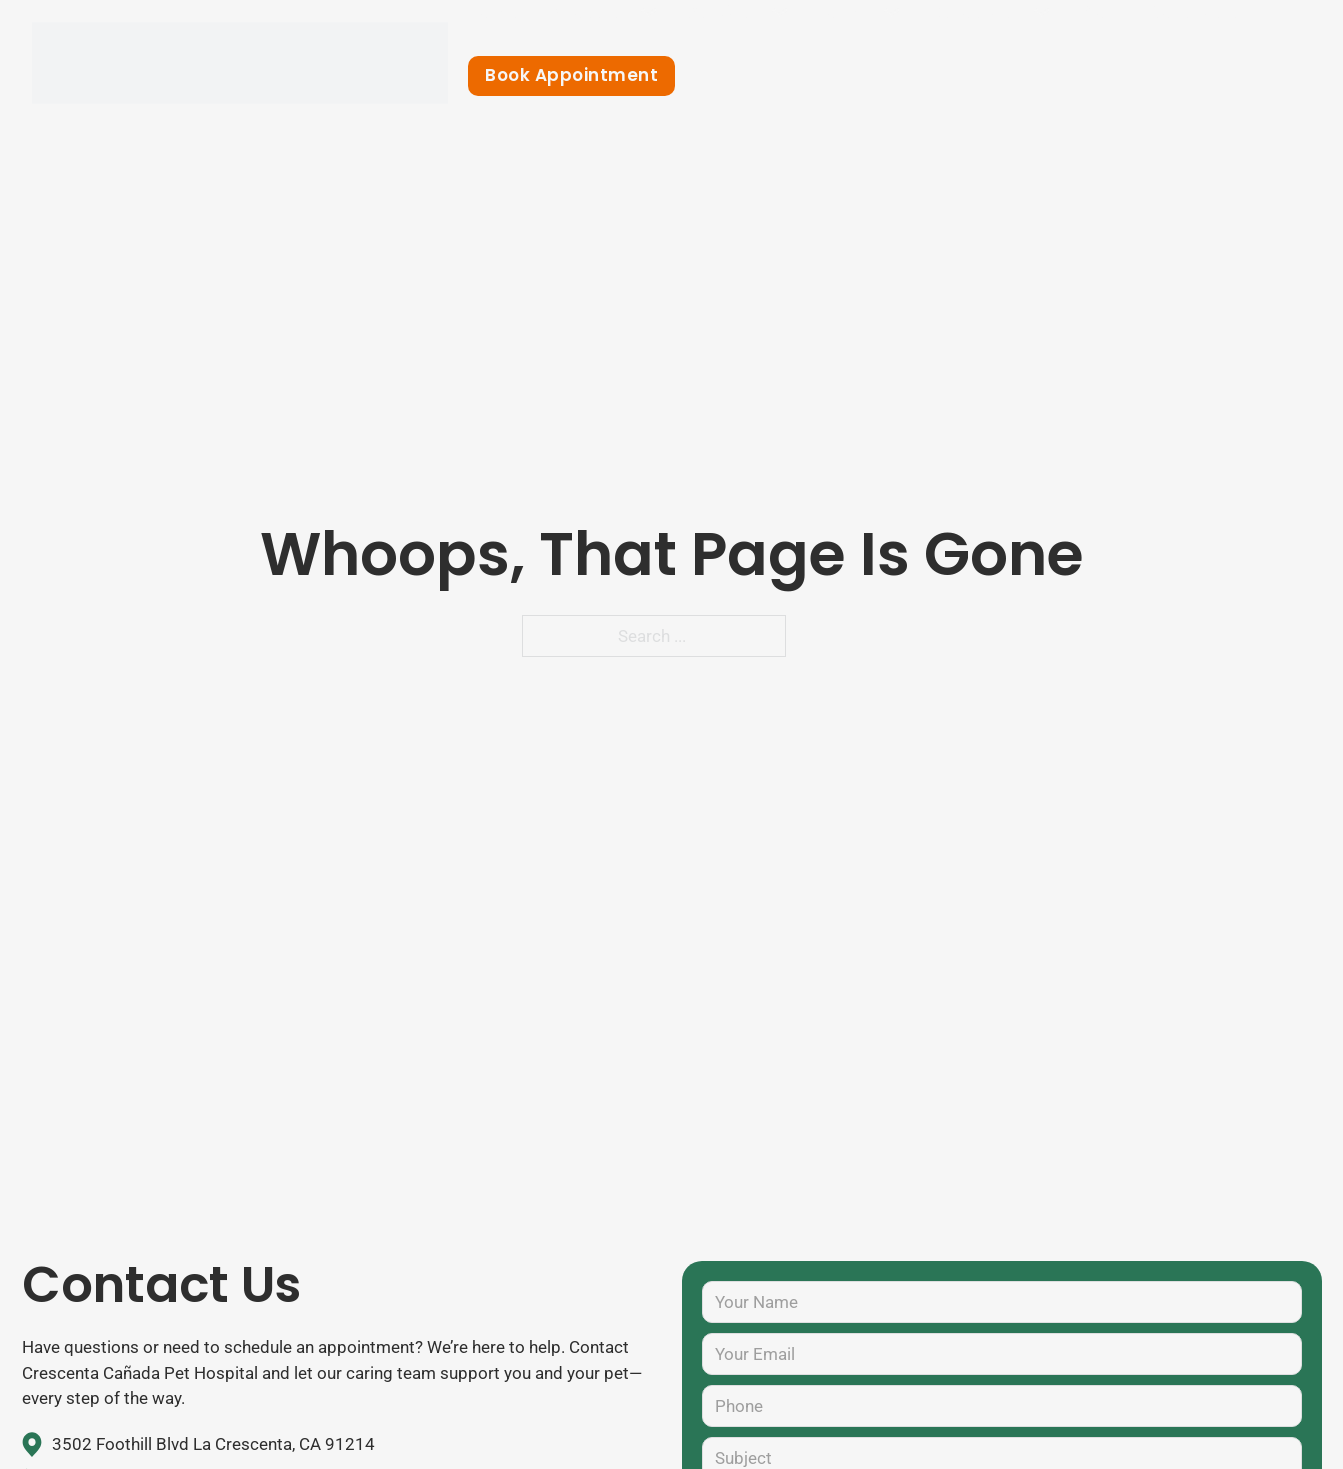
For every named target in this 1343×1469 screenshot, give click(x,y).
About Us (590, 12)
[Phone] (1002, 1406)
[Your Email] (1002, 1354)
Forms (845, 12)
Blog (1099, 12)
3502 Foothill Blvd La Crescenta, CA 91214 (213, 1444)
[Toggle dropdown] (648, 12)
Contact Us (1199, 12)
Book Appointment (571, 75)
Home (494, 12)
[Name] (1002, 1302)
